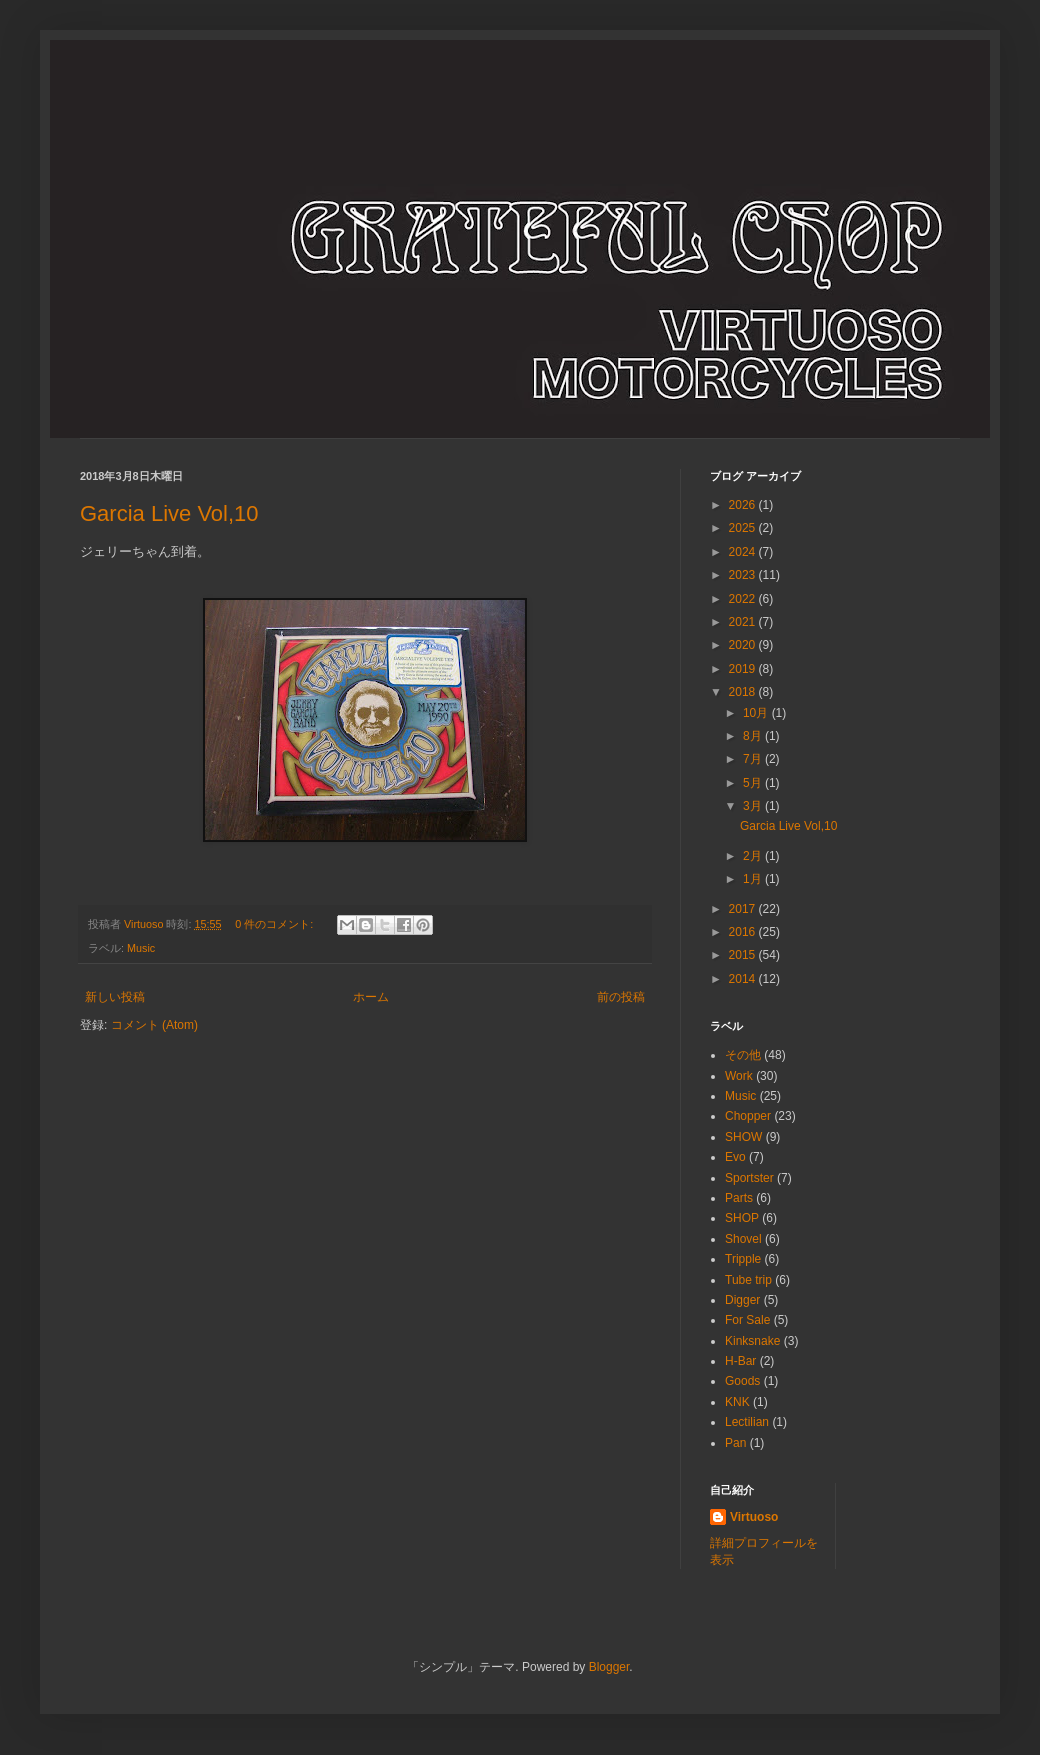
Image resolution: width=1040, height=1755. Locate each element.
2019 (744, 669)
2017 (744, 909)
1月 (754, 879)
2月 (754, 856)
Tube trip (748, 1280)
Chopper (748, 1116)
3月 (754, 806)
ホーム (371, 997)
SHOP (742, 1218)
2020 (744, 645)
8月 (754, 736)
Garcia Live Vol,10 (169, 513)
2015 (744, 955)
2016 (744, 932)
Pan (735, 1443)
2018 (744, 692)
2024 (744, 552)
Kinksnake (752, 1341)
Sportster (749, 1178)
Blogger (609, 1667)
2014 (744, 979)
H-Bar (740, 1361)
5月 (754, 783)
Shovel (743, 1239)
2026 (744, 505)
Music (141, 948)
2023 (744, 575)
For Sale (747, 1320)
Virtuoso (754, 1517)
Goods (742, 1381)
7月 (754, 759)
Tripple (743, 1259)
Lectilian (747, 1422)
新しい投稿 (115, 997)
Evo (735, 1157)
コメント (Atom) (154, 1025)
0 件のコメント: (275, 924)
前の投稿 (621, 997)
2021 (744, 622)
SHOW (743, 1137)
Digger (742, 1300)
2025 (744, 528)
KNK (737, 1402)
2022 (744, 599)
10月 (757, 713)
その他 (743, 1055)
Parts (739, 1198)
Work (739, 1076)
